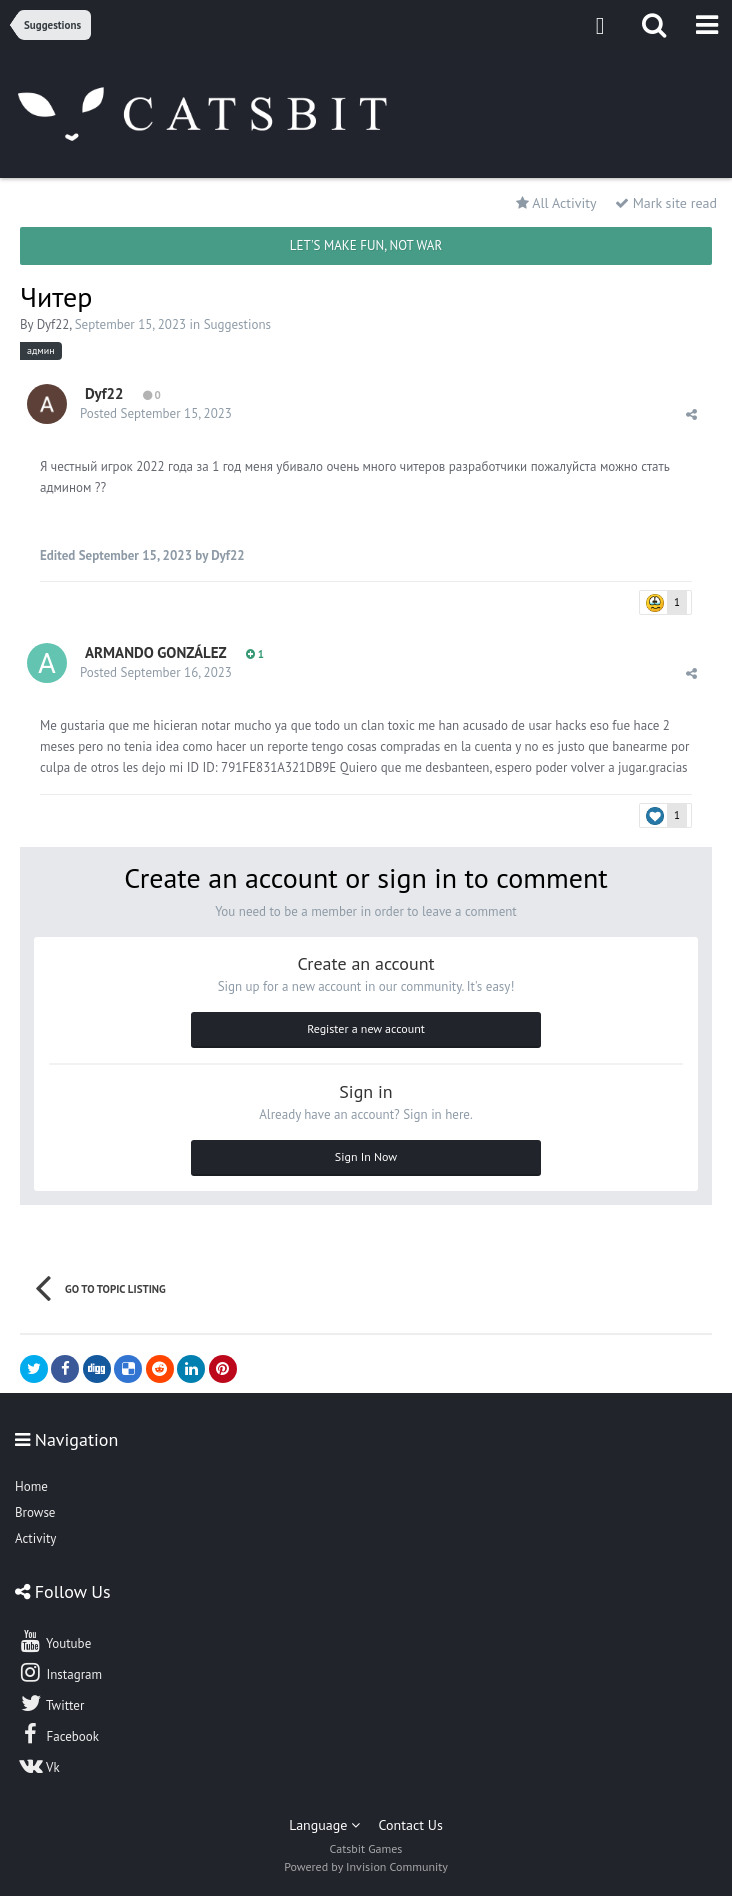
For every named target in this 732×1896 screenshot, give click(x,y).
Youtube (54, 1641)
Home (31, 1486)
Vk (39, 1765)
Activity (35, 1538)
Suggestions (237, 324)
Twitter (51, 1703)
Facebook (58, 1734)
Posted (156, 413)
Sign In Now (366, 1156)
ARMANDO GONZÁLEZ (156, 652)
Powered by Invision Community (366, 1866)
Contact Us (411, 1825)
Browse (35, 1512)
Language (324, 1825)
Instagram (60, 1672)
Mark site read (666, 203)
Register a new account (366, 1028)
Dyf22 (53, 324)
